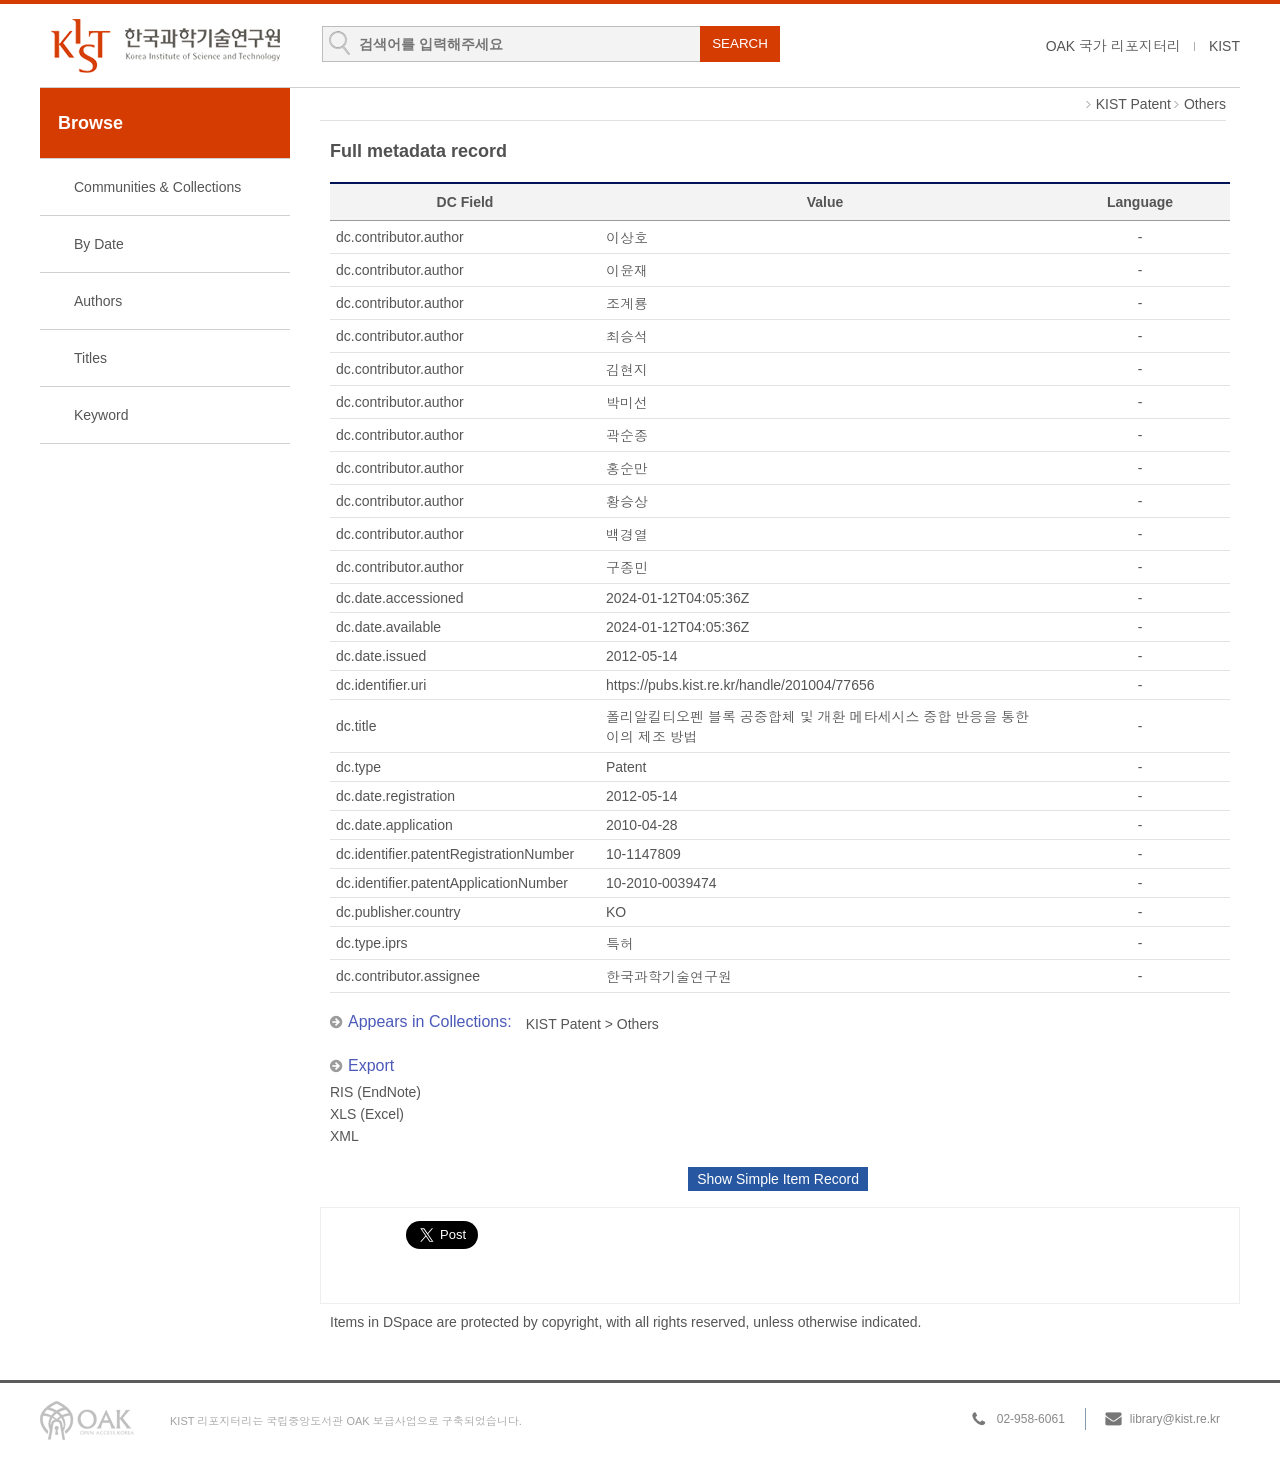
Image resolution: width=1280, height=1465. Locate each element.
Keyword (101, 415)
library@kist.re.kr (1175, 1419)
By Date (99, 244)
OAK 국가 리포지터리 (1113, 46)
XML (344, 1136)
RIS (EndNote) (375, 1092)
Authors (98, 301)
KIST (1224, 46)
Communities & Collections (157, 187)
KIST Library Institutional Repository (165, 45)
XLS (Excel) (367, 1114)
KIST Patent (1133, 104)
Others (1205, 104)
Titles (90, 358)
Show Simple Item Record (778, 1179)
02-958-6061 (1031, 1419)
